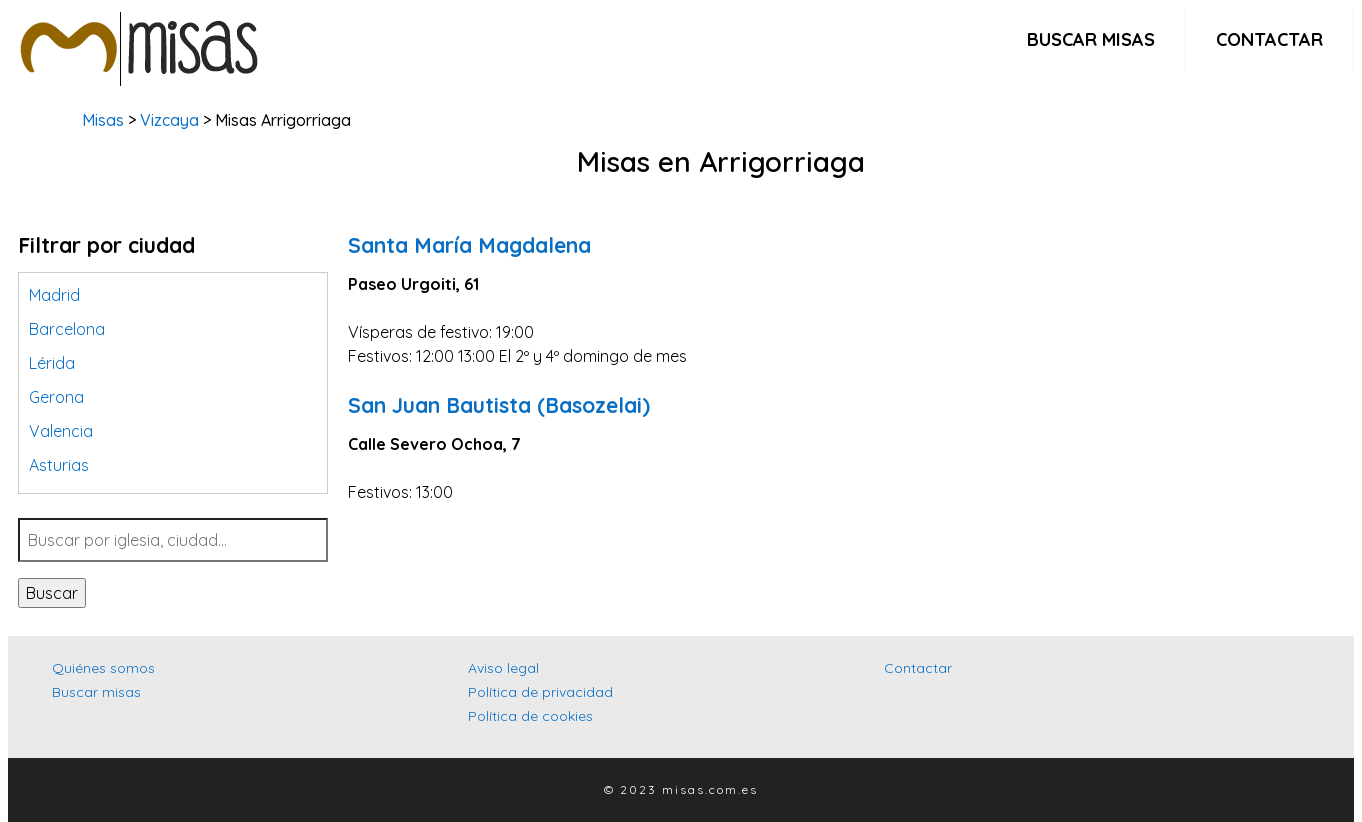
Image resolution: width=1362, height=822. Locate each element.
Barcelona (67, 329)
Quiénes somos (103, 668)
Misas (103, 120)
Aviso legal (503, 668)
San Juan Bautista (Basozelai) (499, 405)
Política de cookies (530, 716)
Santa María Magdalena (469, 245)
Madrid (54, 295)
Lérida (52, 363)
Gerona (56, 397)
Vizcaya (169, 120)
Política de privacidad (540, 692)
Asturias (59, 465)
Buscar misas (1091, 39)
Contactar (1269, 39)
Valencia (61, 431)
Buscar (52, 593)
